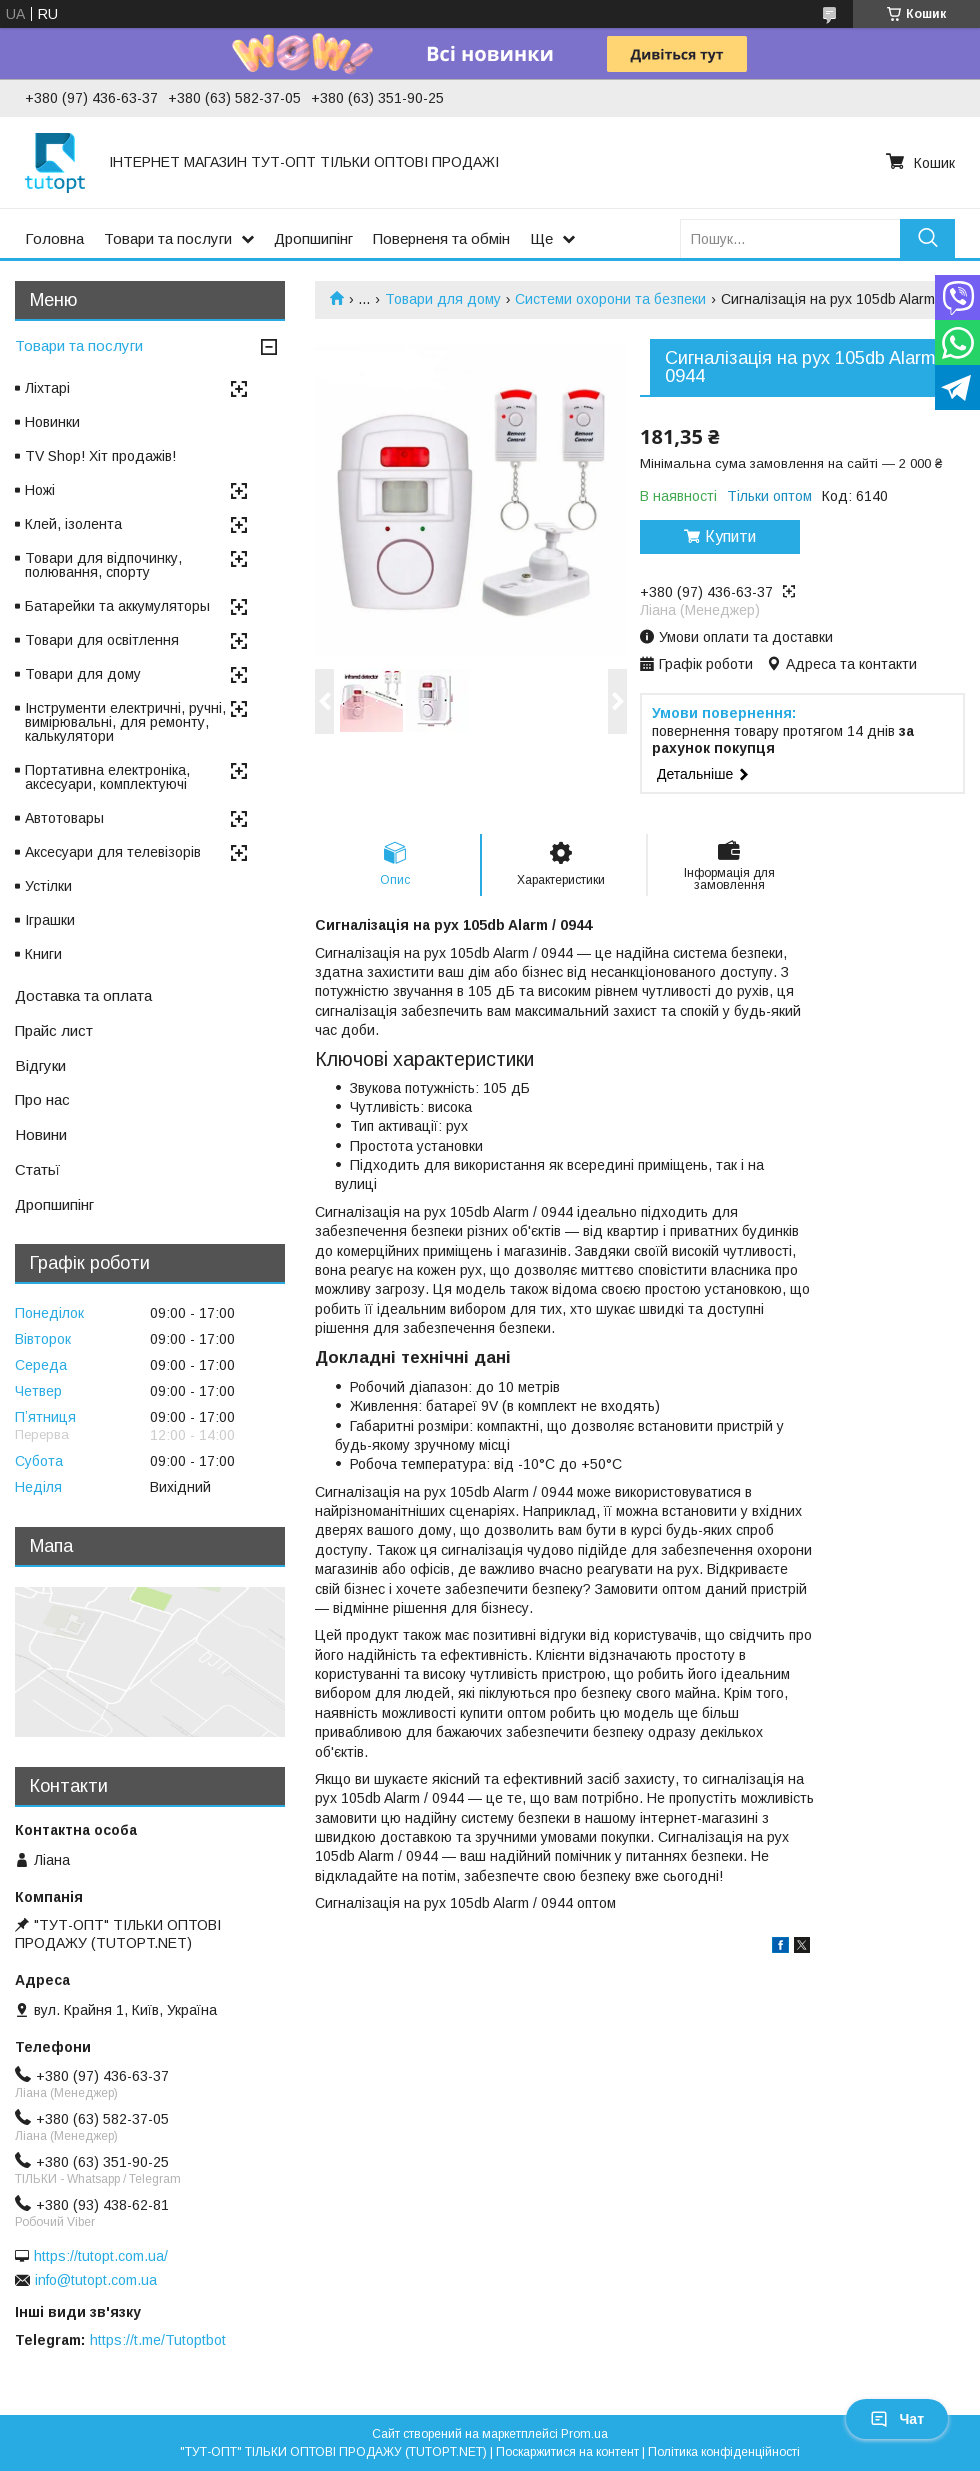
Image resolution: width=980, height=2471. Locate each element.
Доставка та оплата (83, 995)
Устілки (48, 886)
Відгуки (40, 1065)
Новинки (52, 422)
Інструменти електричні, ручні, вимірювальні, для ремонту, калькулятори (125, 722)
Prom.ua (584, 2434)
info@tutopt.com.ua (96, 2280)
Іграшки (50, 920)
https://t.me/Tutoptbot (158, 2340)
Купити (730, 536)
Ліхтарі (47, 388)
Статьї (37, 1169)
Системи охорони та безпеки (610, 299)
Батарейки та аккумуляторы (117, 606)
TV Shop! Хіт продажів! (100, 456)
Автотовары (64, 818)
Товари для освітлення (102, 640)
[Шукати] (927, 238)
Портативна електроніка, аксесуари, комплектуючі (107, 777)
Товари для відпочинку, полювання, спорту (103, 565)
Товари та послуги (168, 238)
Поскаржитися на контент (567, 2452)
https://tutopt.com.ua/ (101, 2256)
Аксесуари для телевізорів (113, 852)
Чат (897, 2419)
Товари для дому (443, 299)
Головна (54, 238)
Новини (41, 1134)
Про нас (42, 1099)
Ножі (40, 490)
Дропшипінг (313, 238)
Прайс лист (54, 1030)
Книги (43, 954)
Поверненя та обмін (441, 238)
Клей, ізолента (73, 524)
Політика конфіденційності (724, 2452)
